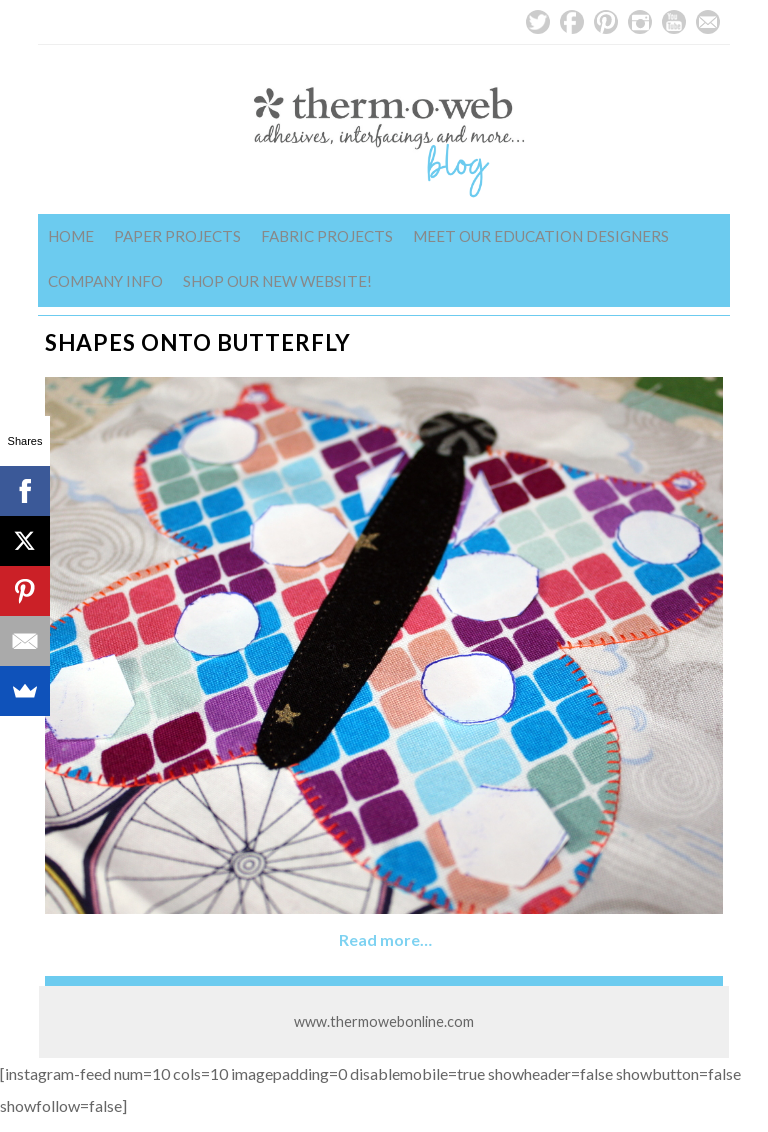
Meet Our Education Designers (541, 236)
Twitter (538, 22)
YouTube (674, 22)
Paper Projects (177, 236)
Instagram (640, 22)
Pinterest (606, 22)
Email (708, 22)
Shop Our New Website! (277, 281)
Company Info (105, 281)
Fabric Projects (327, 236)
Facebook (572, 22)
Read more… (385, 939)
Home (71, 236)
